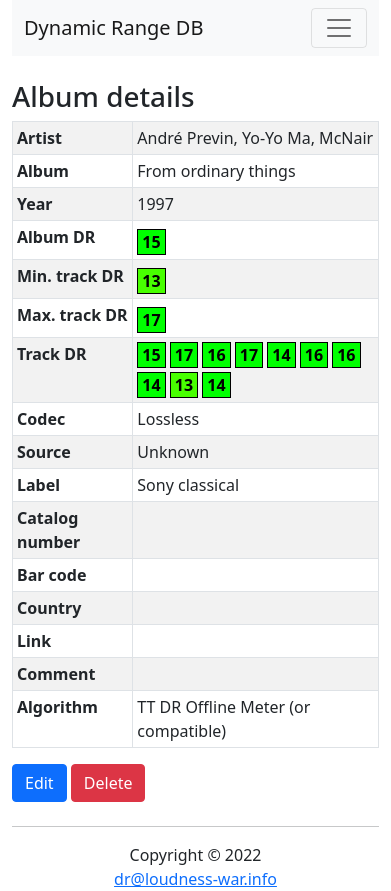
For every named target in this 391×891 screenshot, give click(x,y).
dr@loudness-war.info (195, 879)
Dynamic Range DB (113, 27)
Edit (39, 783)
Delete (108, 783)
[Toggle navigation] (339, 28)
